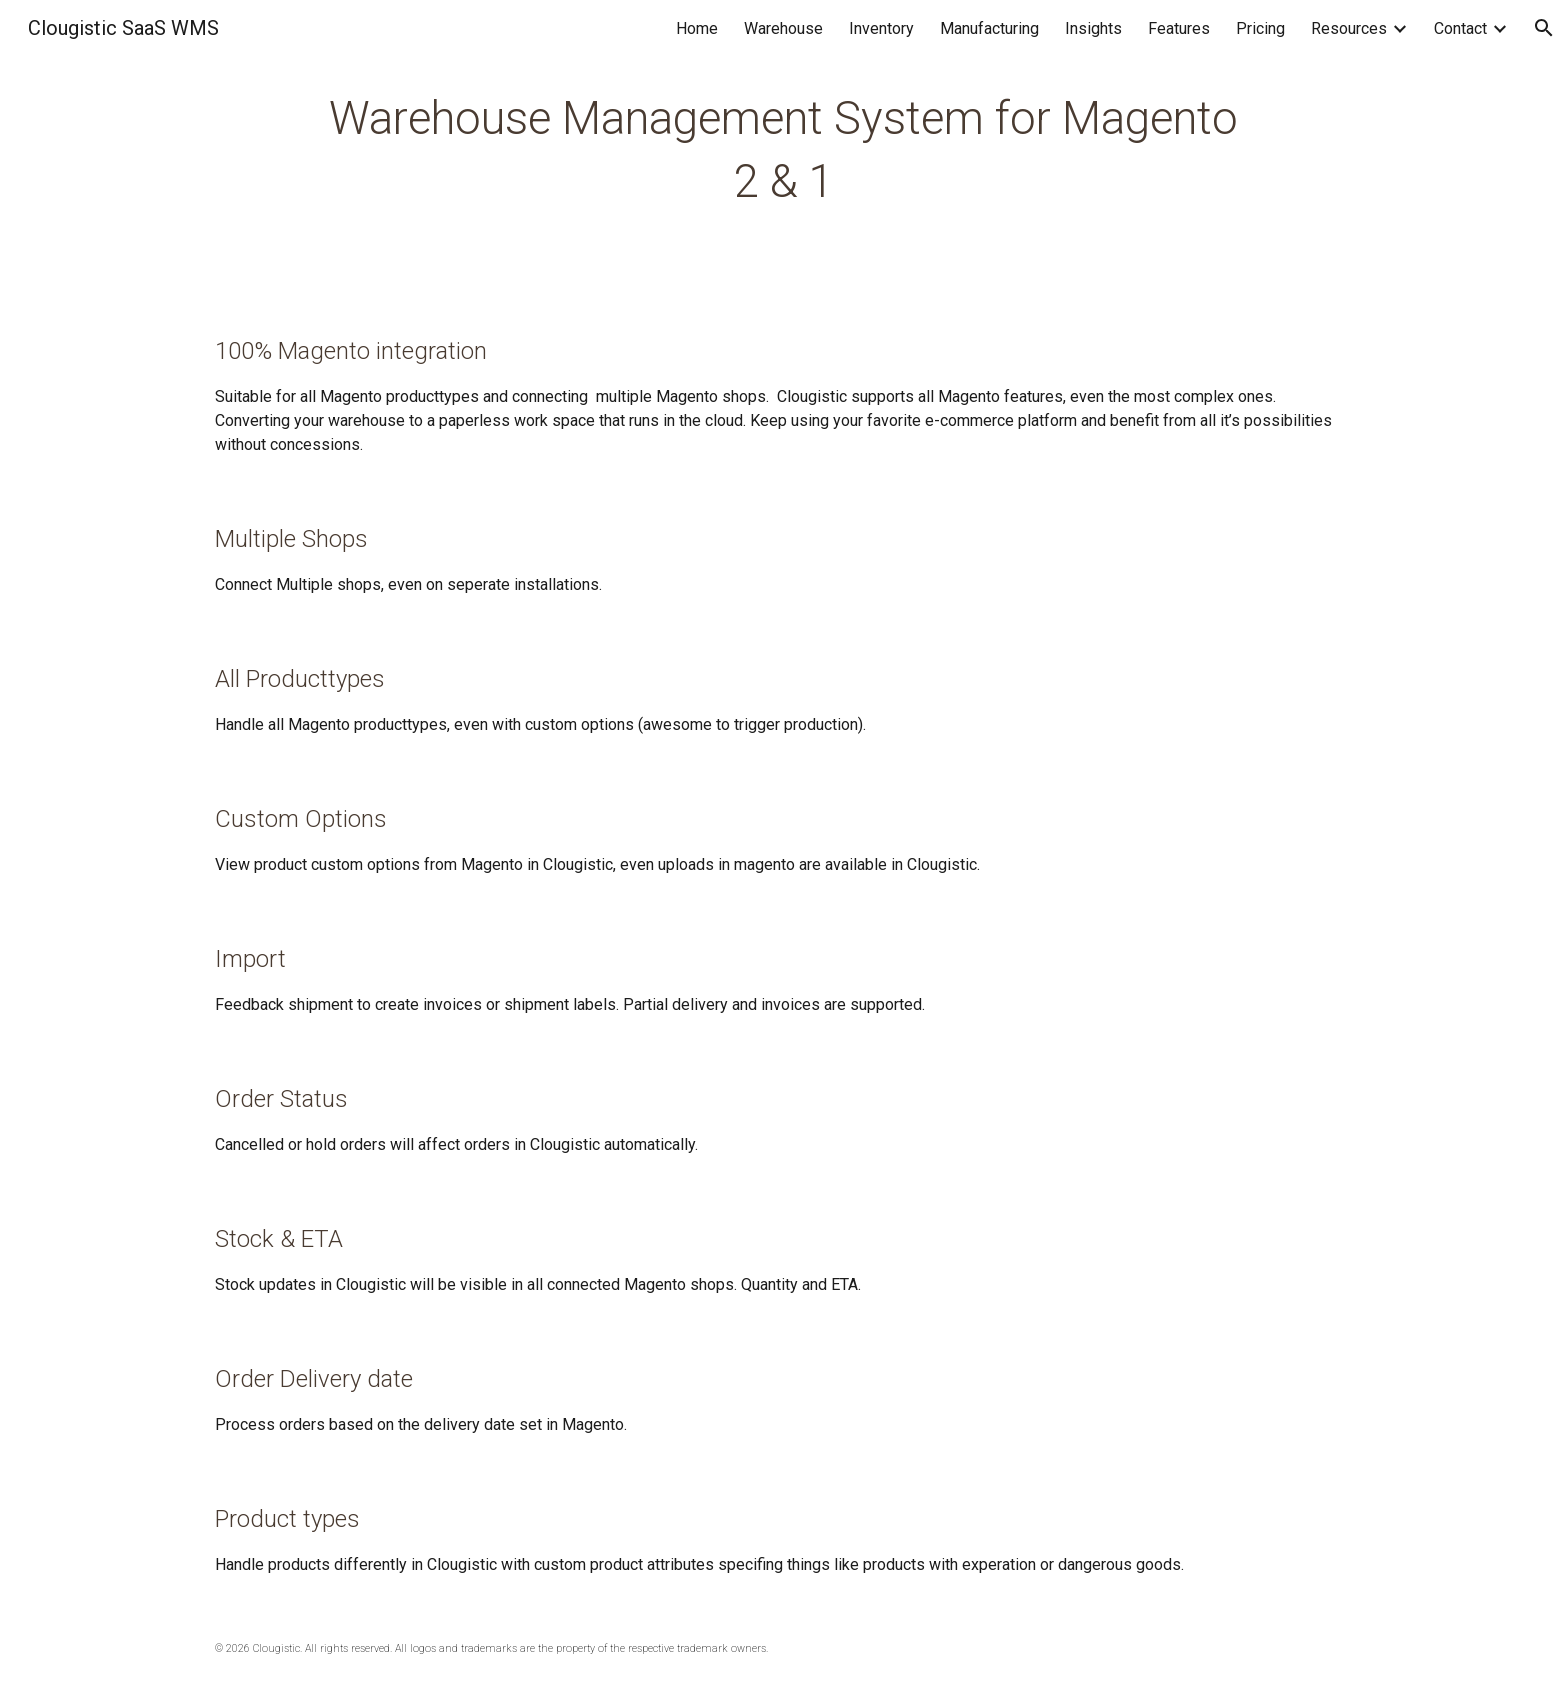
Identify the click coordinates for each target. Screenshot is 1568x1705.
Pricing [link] (1260, 28)
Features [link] (1179, 28)
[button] (1544, 28)
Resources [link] (1349, 28)
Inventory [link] (881, 28)
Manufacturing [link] (989, 28)
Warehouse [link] (783, 28)
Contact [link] (1460, 28)
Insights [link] (1093, 28)
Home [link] (697, 28)
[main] (783, 150)
